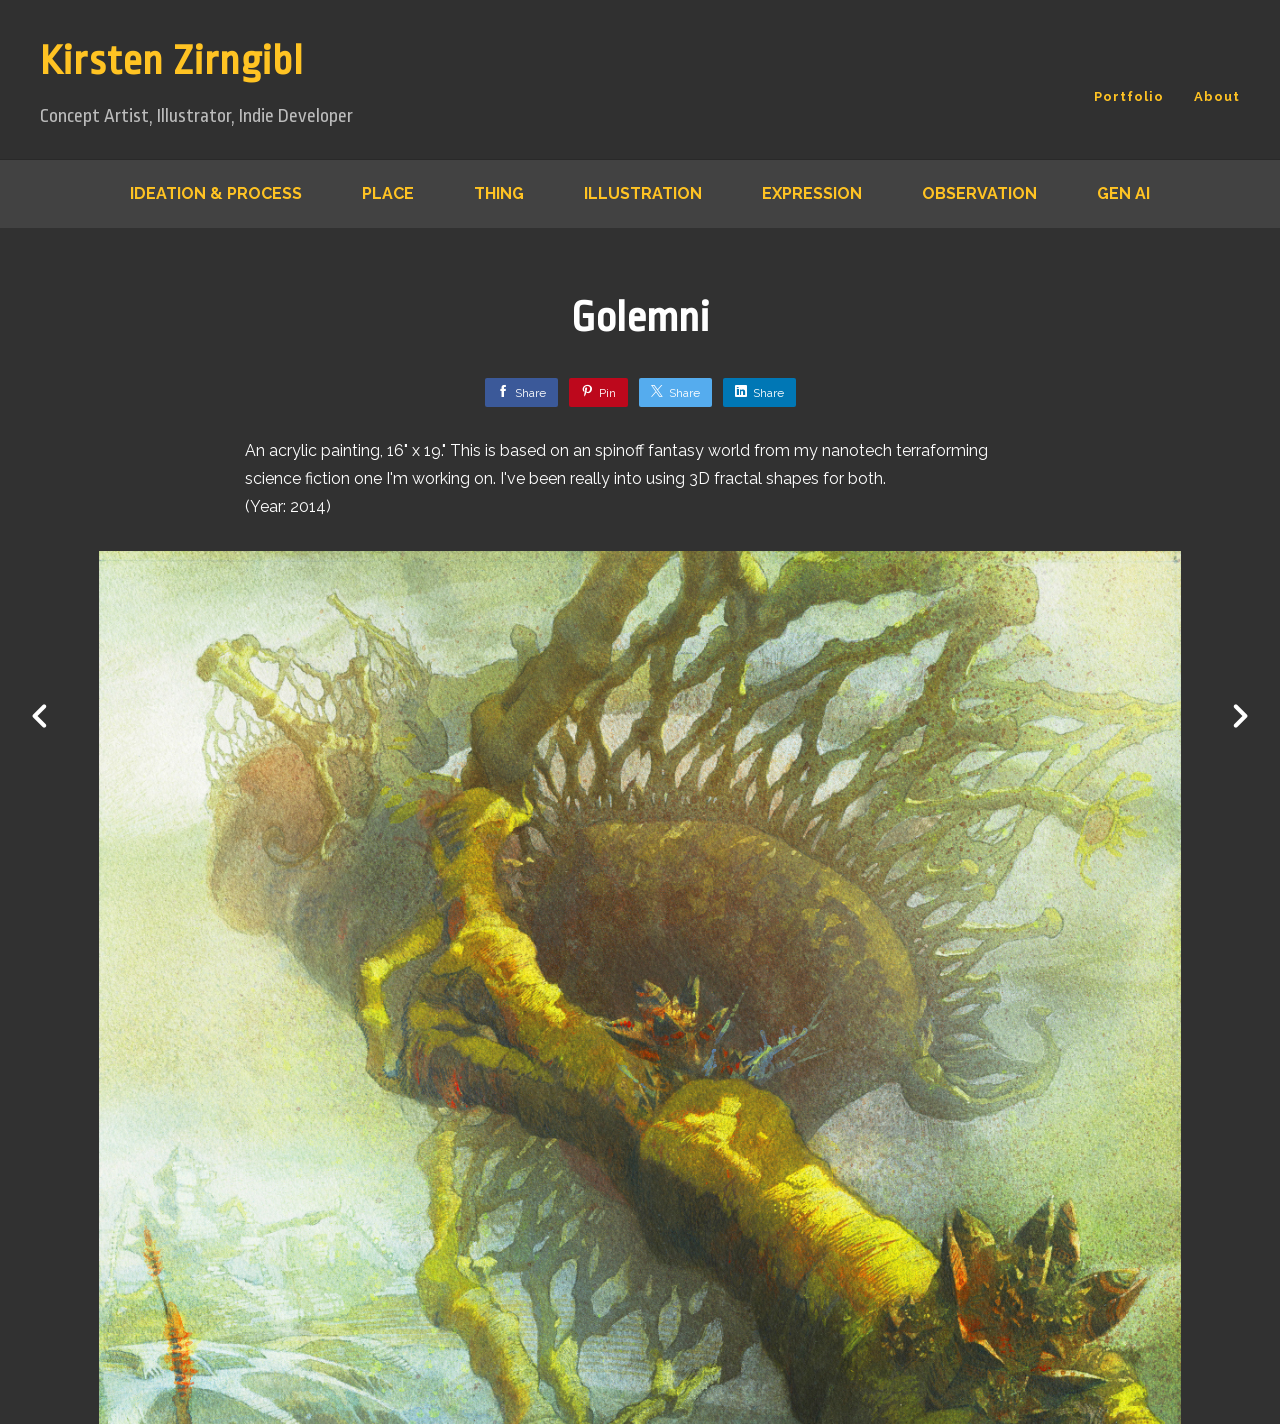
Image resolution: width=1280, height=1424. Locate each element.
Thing (499, 193)
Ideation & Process (216, 193)
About (1217, 96)
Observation (979, 193)
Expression (812, 193)
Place (388, 193)
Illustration (643, 193)
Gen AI (1123, 193)
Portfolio (1129, 96)
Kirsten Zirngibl (172, 61)
